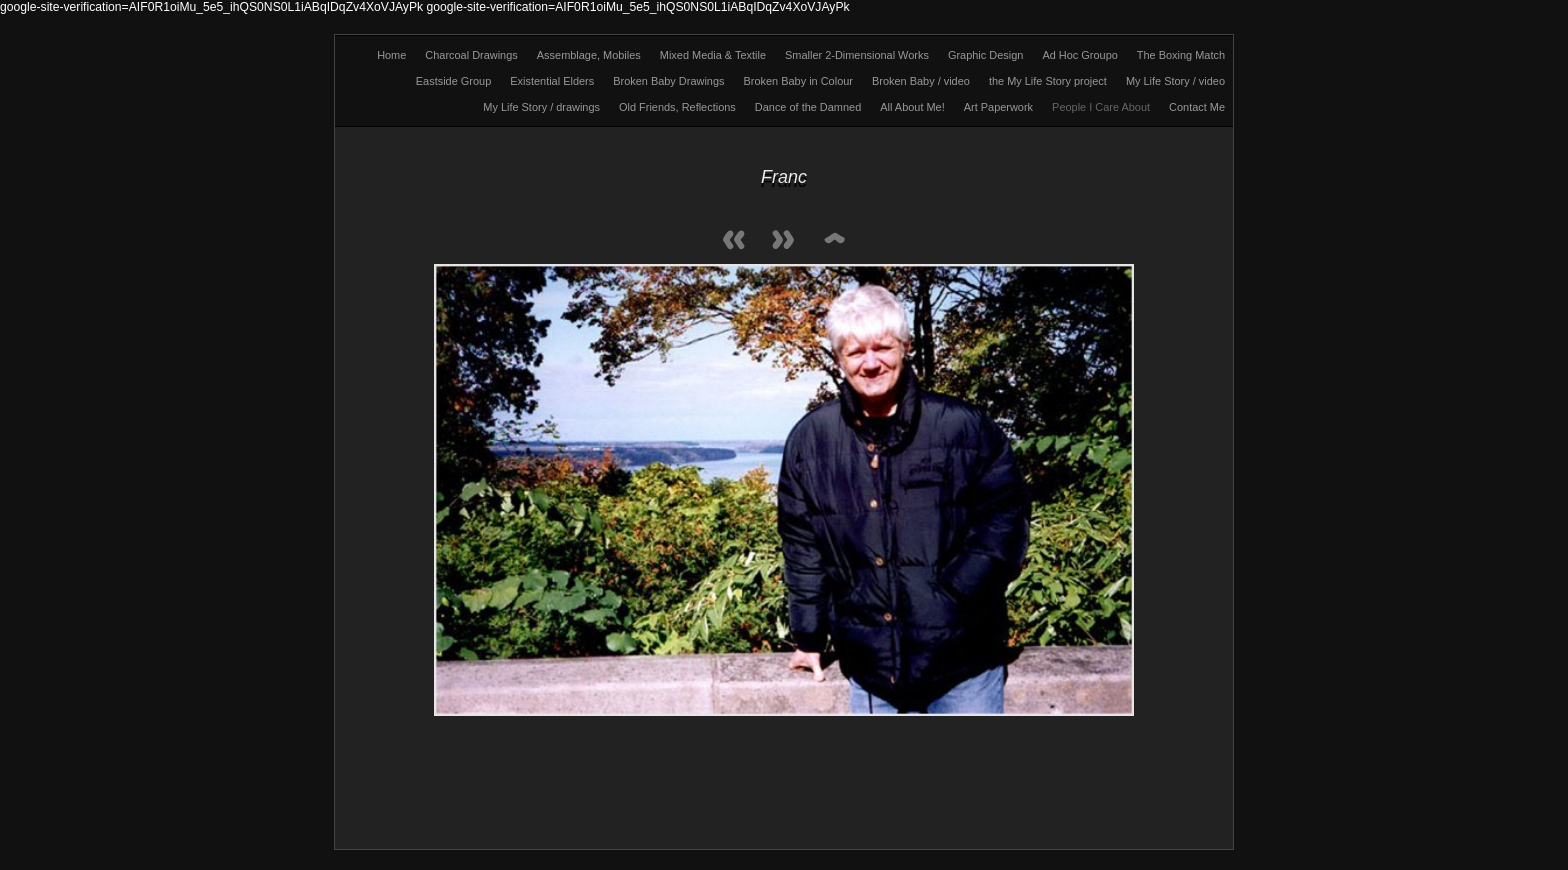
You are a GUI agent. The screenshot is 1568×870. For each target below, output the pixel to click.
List (834, 241)
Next (784, 241)
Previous (734, 241)
